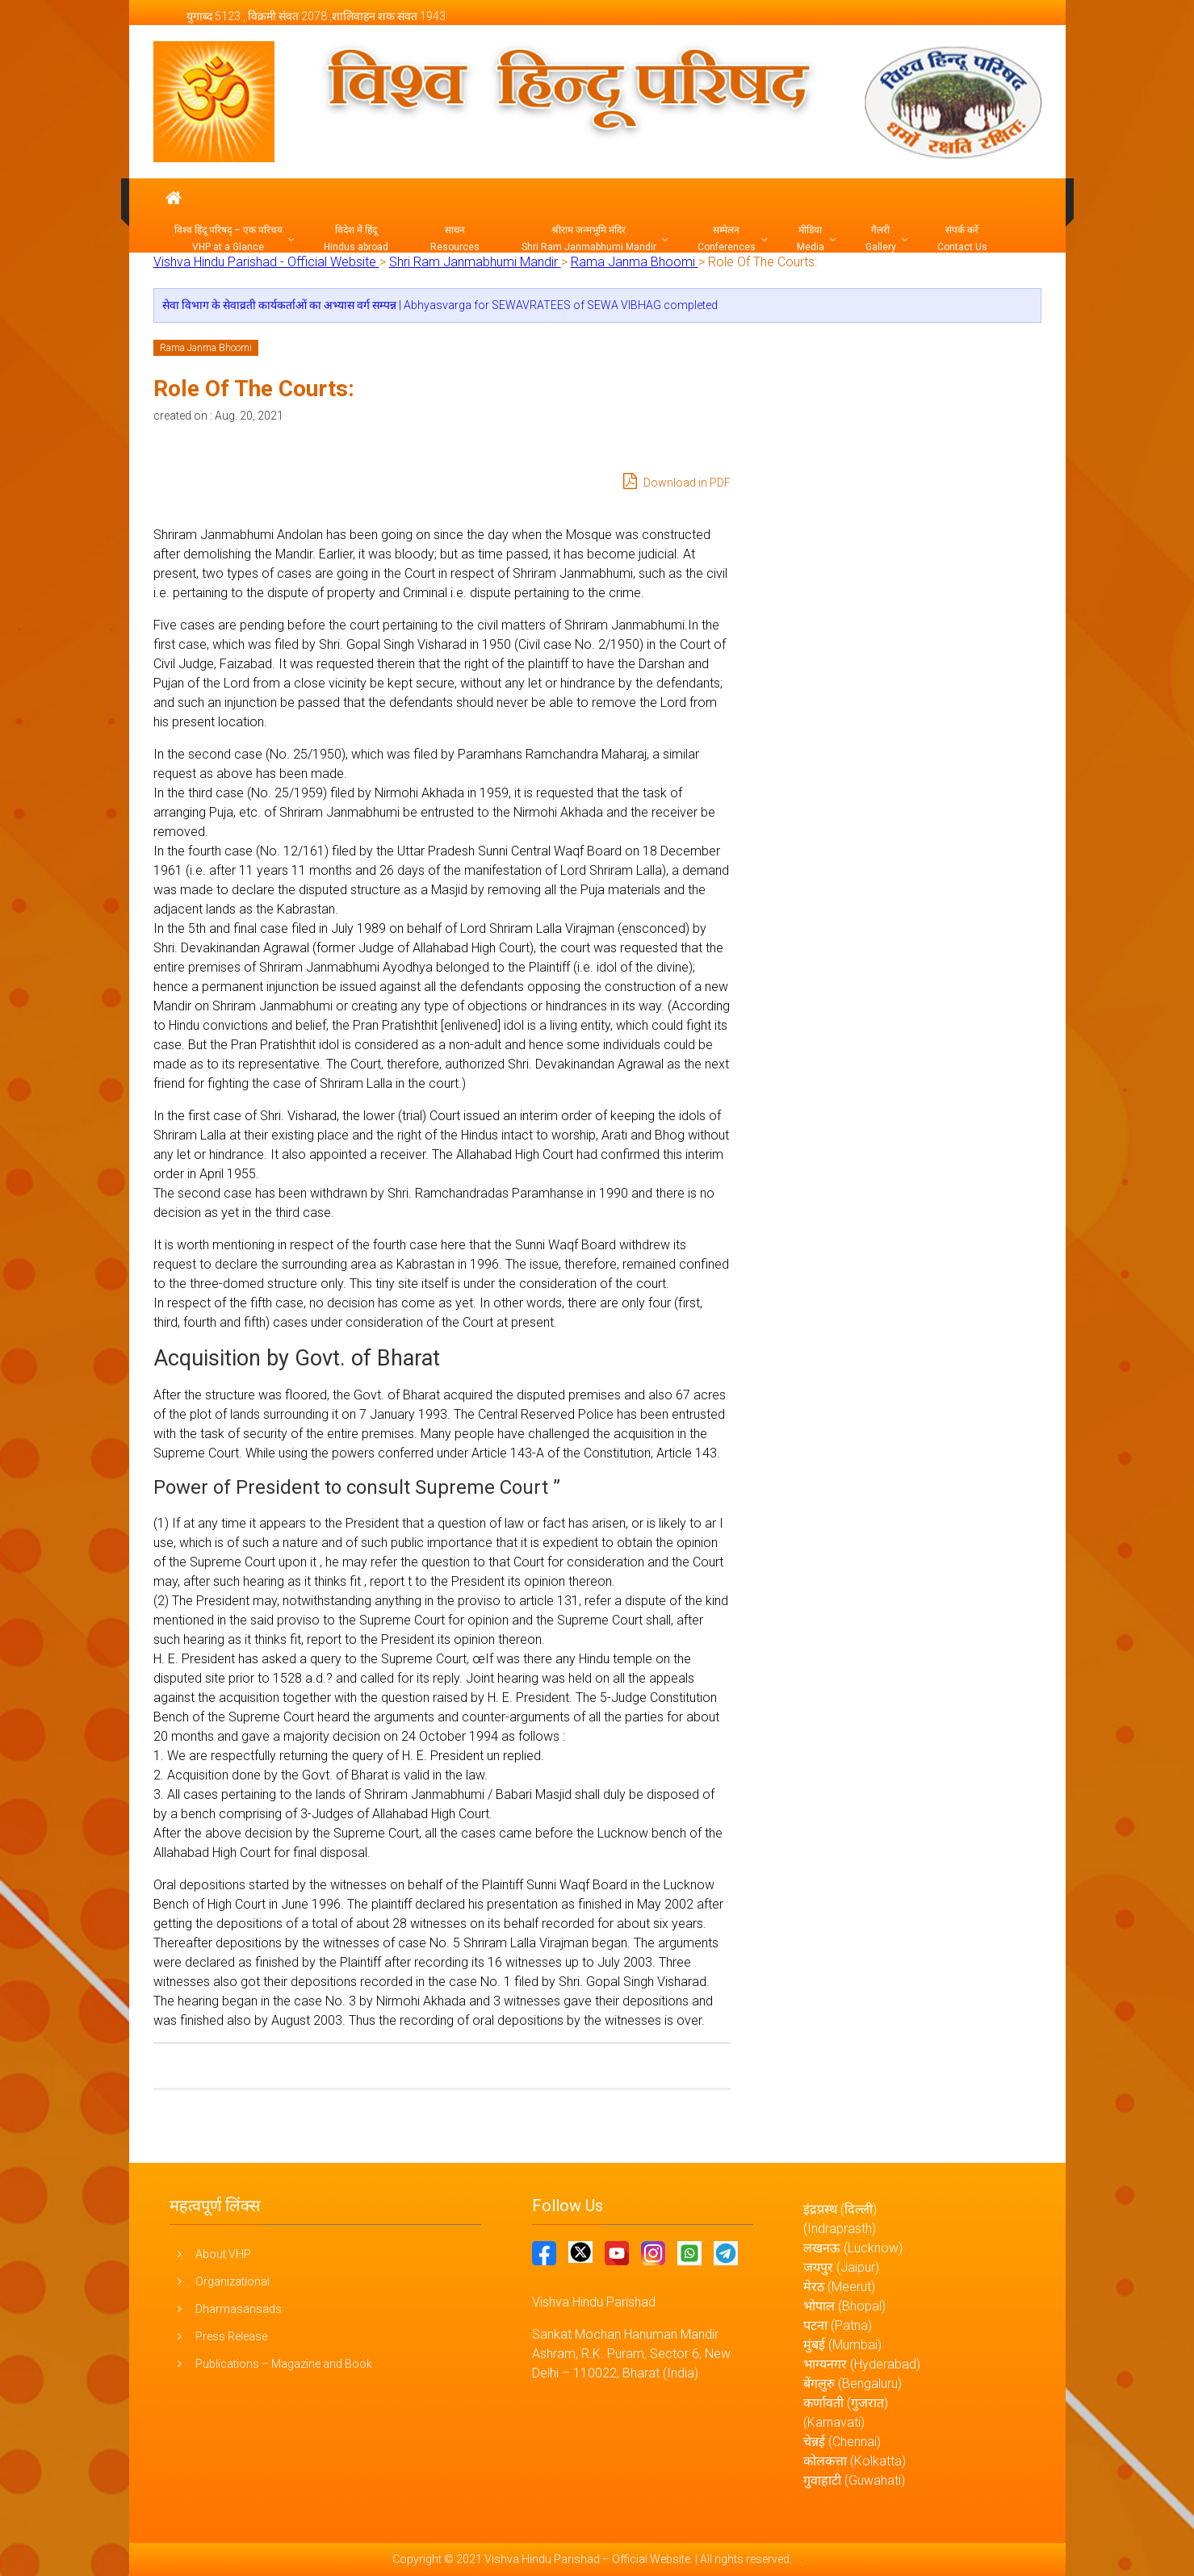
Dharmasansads (238, 2308)
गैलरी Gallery (880, 238)
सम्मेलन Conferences (727, 238)
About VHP (223, 2254)
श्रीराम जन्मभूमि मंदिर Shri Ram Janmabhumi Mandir (589, 238)
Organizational (232, 2281)
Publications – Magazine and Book (283, 2363)
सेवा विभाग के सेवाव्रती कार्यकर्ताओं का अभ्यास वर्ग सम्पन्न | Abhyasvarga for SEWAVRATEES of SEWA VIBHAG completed (440, 305)
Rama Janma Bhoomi (206, 347)
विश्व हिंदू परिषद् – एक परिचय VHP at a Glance (228, 238)
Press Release (231, 2336)
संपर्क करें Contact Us (962, 238)
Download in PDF (677, 481)
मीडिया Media (810, 238)
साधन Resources (455, 238)
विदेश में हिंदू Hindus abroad (356, 238)
